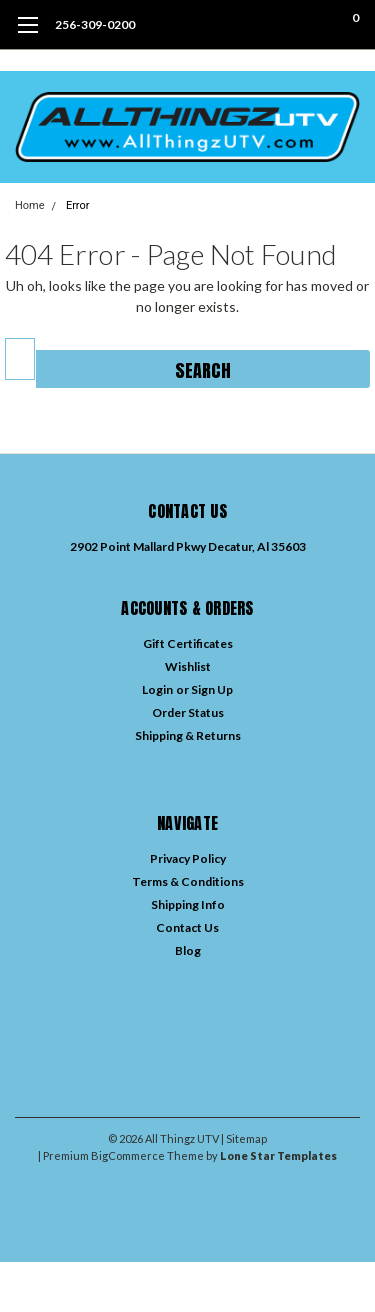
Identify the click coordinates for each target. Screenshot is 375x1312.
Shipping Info (188, 904)
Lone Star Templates (278, 1155)
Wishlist (188, 666)
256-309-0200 (95, 24)
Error (78, 205)
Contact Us (187, 927)
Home (30, 205)
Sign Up (212, 689)
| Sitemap (244, 1138)
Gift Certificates (188, 643)
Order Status (188, 712)
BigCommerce (128, 1155)
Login (157, 689)
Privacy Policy (188, 858)
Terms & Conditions (188, 881)
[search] (275, 25)
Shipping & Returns (188, 735)
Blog (188, 950)
